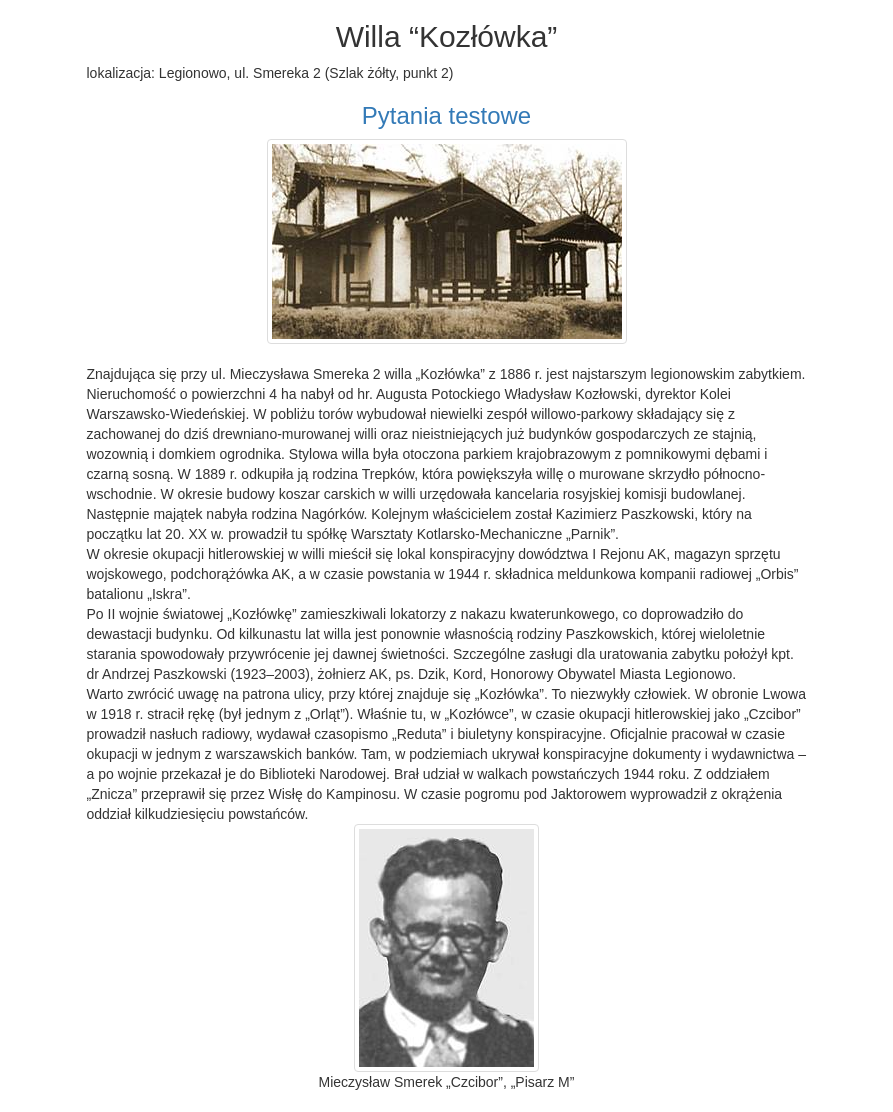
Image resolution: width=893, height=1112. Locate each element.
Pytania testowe (446, 115)
